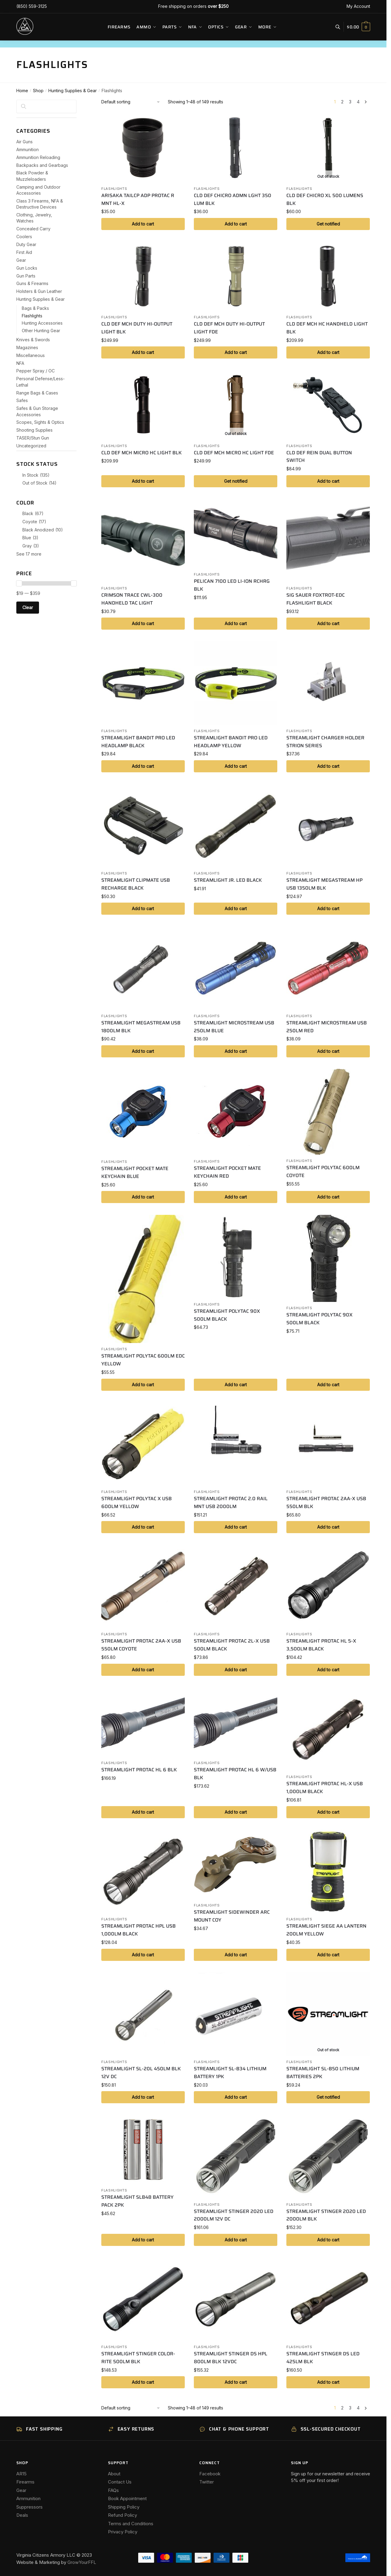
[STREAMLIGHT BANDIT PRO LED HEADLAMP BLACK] (143, 683)
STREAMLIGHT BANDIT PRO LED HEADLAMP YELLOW (231, 741)
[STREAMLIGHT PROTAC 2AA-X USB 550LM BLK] (328, 1444)
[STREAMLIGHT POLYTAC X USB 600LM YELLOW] (143, 1444)
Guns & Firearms (32, 283)
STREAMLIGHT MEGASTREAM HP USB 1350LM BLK (324, 884)
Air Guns (24, 141)
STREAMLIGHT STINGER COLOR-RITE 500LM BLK (138, 2357)
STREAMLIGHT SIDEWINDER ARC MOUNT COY (232, 1916)
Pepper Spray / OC (35, 370)
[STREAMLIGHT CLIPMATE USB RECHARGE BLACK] (143, 825)
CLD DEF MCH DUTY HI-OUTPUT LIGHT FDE (229, 328)
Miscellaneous (30, 355)
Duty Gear (26, 244)
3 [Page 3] (350, 101)
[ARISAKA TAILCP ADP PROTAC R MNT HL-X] (143, 148)
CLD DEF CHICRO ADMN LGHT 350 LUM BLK (232, 199)
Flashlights (114, 189)
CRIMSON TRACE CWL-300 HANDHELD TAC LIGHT (131, 599)
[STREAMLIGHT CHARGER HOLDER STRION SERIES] (328, 683)
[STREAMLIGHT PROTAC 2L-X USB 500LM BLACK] (235, 1586)
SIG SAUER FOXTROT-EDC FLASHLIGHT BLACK (315, 599)
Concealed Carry (33, 228)
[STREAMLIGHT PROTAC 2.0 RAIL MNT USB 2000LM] (235, 1444)
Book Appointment (127, 2498)
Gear (21, 260)
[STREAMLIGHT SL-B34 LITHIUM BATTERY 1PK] (235, 2014)
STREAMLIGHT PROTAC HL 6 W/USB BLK (235, 1773)
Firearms (25, 2482)
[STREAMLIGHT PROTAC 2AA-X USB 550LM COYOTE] (143, 1586)
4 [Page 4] (358, 101)
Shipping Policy (123, 2507)
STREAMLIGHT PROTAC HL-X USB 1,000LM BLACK (324, 1787)
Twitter (206, 2482)
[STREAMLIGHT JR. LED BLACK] (235, 825)
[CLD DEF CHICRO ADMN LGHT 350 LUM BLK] (235, 148)
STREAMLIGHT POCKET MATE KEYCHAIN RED (227, 1172)
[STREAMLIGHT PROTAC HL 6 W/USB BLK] (235, 1722)
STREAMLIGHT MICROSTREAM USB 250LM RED (326, 1026)
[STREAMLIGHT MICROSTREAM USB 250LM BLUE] (235, 968)
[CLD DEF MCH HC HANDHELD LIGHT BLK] (328, 276)
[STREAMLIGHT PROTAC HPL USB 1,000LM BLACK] (143, 1871)
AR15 (21, 2474)
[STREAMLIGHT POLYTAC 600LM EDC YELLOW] (143, 1279)
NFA (20, 363)
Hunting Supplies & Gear (72, 90)
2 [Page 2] (342, 101)
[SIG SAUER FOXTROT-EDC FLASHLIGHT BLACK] (328, 540)
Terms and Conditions (130, 2523)
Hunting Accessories (42, 323)
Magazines (27, 347)
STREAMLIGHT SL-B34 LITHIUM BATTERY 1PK (230, 2072)
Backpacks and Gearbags (42, 165)
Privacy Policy (122, 2532)
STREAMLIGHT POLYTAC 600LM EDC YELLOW (143, 1359)
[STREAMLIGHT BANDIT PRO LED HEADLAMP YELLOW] (235, 683)
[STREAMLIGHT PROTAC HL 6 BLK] (143, 1722)
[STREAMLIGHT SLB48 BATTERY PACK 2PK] (143, 2149)
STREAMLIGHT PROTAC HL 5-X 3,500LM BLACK (321, 1645)
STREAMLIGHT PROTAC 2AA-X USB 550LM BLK (326, 1502)
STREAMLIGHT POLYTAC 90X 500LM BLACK (227, 1315)
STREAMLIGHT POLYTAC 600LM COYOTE (323, 1171)
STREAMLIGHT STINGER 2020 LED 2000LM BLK (326, 2215)
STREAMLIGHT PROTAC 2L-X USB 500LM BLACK (232, 1645)
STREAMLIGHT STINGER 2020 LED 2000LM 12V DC (233, 2215)
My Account (358, 6)
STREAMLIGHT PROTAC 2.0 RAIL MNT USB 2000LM (231, 1502)
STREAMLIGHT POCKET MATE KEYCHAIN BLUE (134, 1172)
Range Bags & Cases (37, 392)
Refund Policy (122, 2515)
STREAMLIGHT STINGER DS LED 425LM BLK (323, 2357)
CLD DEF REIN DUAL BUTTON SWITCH (319, 456)
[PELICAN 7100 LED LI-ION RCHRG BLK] (235, 533)
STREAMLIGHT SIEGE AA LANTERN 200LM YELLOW (326, 1930)
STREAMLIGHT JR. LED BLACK (228, 880)
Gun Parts (25, 275)
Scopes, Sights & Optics (40, 422)
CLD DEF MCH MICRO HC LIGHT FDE (234, 452)
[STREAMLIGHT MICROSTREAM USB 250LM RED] (328, 968)
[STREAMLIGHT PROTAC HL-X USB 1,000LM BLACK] (328, 1729)
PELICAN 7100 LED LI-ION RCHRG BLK (232, 585)
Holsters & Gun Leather (39, 291)
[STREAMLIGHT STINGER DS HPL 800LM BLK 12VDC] (235, 2299)
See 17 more (28, 553)
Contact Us (120, 2482)
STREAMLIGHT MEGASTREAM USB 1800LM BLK (141, 1026)
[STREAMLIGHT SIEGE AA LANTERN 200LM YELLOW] (328, 1871)
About (114, 2474)
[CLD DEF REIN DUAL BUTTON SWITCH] (328, 405)
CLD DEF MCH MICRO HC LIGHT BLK (141, 452)
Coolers (24, 236)
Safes (22, 400)
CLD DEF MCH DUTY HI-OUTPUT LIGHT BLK (136, 328)
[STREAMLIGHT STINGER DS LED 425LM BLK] (328, 2299)
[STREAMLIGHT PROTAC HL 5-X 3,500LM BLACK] (328, 1586)
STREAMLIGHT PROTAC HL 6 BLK (139, 1769)
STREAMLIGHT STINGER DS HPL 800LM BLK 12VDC (230, 2357)
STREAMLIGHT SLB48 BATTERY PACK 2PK (137, 2201)
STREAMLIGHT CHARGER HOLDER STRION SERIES (325, 741)
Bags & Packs (35, 308)
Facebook (209, 2474)
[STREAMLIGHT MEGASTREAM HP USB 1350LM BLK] (328, 825)
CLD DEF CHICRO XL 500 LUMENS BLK (324, 199)
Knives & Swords (33, 339)
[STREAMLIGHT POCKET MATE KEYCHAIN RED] (235, 1112)
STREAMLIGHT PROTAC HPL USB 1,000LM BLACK (138, 1930)
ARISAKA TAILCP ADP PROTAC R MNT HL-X (137, 199)
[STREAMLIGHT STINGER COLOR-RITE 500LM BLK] (143, 2299)
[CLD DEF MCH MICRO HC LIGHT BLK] (143, 405)
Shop (38, 90)
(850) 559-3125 (31, 6)
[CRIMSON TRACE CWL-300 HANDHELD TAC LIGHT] (143, 540)
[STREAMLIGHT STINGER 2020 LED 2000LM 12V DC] (235, 2156)
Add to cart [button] (143, 223)
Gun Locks (26, 268)
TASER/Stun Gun (32, 437)
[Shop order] (131, 102)
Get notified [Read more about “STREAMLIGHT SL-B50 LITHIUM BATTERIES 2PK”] (328, 2097)
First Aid (24, 252)
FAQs (113, 2490)
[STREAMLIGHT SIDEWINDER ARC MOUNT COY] (235, 1864)
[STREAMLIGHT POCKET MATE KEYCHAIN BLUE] (143, 1112)
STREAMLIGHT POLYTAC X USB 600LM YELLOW (136, 1502)
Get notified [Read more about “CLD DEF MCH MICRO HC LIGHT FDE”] (235, 481)
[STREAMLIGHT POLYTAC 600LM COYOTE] (328, 1112)
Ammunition (27, 149)
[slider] (19, 583)
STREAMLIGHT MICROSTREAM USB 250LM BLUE (234, 1026)
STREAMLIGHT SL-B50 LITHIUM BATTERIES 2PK (322, 2072)
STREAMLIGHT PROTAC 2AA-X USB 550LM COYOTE (141, 1645)
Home (22, 90)
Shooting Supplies (34, 430)
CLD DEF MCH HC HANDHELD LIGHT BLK (327, 328)
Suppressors (29, 2507)
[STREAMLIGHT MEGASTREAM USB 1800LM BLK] (143, 968)
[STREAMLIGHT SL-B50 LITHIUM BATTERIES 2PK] (328, 2014)
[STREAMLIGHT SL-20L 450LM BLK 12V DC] (143, 2014)
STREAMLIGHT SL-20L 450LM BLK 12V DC (141, 2072)
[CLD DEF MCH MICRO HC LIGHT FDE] (235, 405)
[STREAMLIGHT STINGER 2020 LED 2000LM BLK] (328, 2156)
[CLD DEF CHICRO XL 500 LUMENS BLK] (328, 148)
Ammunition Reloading (38, 157)
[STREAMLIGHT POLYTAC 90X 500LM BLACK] (235, 1256)
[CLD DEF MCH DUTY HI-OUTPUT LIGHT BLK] (143, 276)
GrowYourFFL (81, 2562)
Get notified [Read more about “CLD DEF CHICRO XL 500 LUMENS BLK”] (328, 223)
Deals (22, 2515)
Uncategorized (31, 445)
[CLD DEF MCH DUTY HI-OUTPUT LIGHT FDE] (235, 276)
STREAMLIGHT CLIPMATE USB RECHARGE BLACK (135, 884)
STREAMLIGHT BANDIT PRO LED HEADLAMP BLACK (138, 741)
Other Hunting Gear (41, 330)
